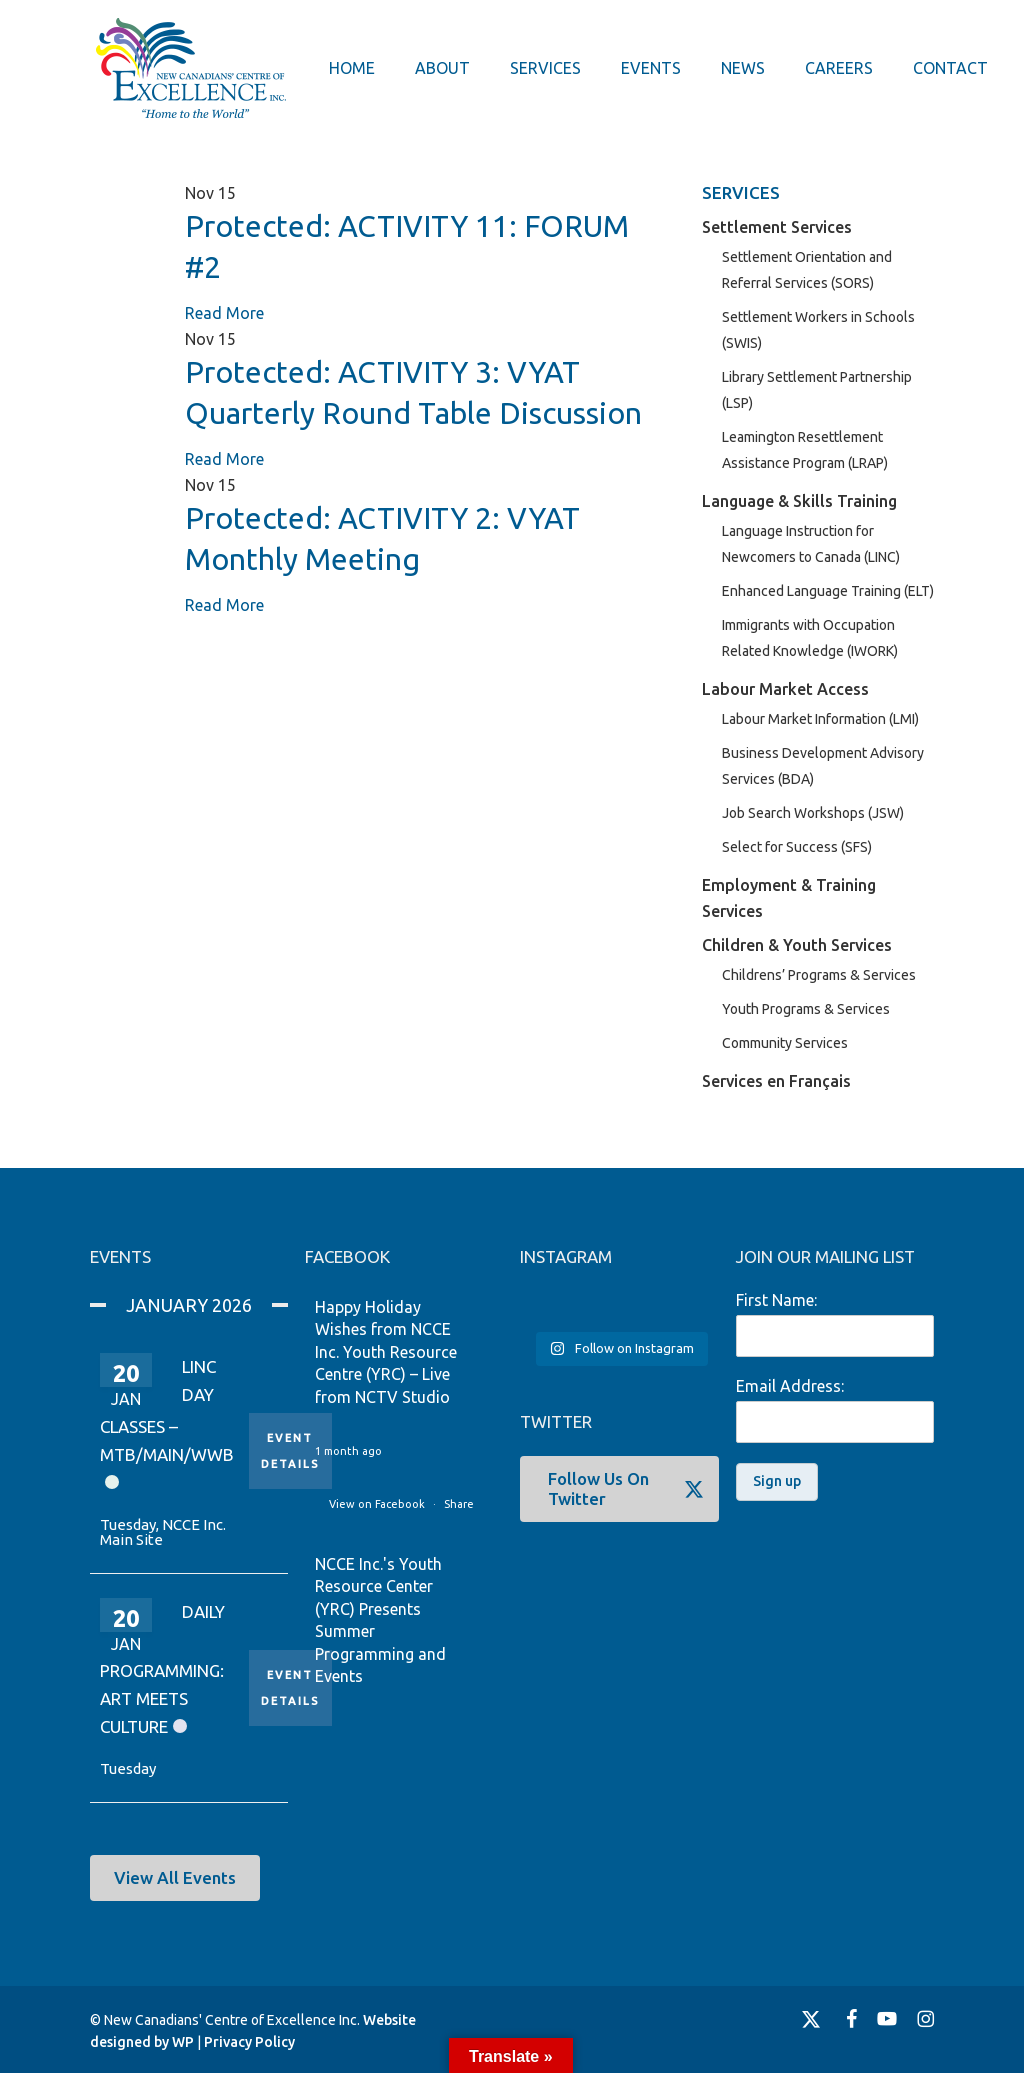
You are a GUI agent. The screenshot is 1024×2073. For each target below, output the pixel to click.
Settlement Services (777, 227)
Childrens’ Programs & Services (819, 975)
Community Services (785, 1043)
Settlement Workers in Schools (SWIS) (818, 330)
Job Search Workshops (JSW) (813, 813)
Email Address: (790, 1386)
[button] (175, 1878)
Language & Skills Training (799, 501)
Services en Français (776, 1081)
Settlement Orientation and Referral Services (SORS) (807, 270)
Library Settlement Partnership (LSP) (817, 390)
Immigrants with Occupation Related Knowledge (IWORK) (810, 638)
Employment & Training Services (789, 898)
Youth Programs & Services (806, 1009)
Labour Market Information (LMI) (820, 719)
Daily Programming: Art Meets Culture (162, 1669)
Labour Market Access (785, 689)
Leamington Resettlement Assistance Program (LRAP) (805, 450)
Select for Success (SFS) (797, 847)
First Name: (776, 1300)
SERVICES (741, 192)
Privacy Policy (249, 2042)
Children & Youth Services (797, 945)
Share (459, 1504)
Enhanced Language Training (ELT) (828, 591)
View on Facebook (378, 1504)
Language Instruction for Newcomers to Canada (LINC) (811, 544)
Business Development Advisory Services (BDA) (823, 766)
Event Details (290, 1451)
